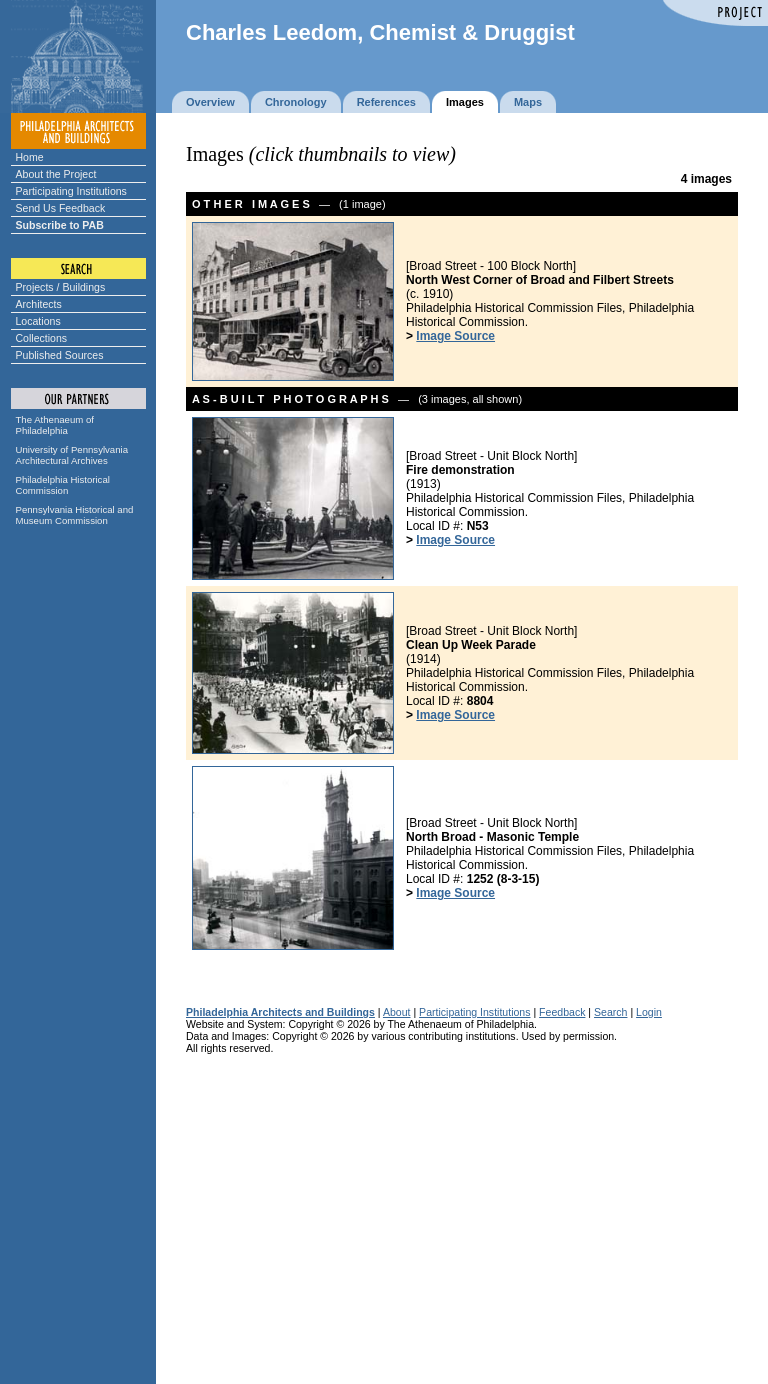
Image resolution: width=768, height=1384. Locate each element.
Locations (38, 321)
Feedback (562, 1012)
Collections (42, 338)
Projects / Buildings (61, 287)
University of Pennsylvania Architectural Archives (72, 455)
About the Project (56, 174)
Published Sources (60, 355)
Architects (39, 304)
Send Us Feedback (61, 208)
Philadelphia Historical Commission (63, 485)
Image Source (455, 336)
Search (610, 1012)
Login (649, 1012)
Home (30, 157)
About (397, 1012)
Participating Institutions (71, 191)
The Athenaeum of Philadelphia (55, 425)
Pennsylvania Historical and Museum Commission (75, 515)
